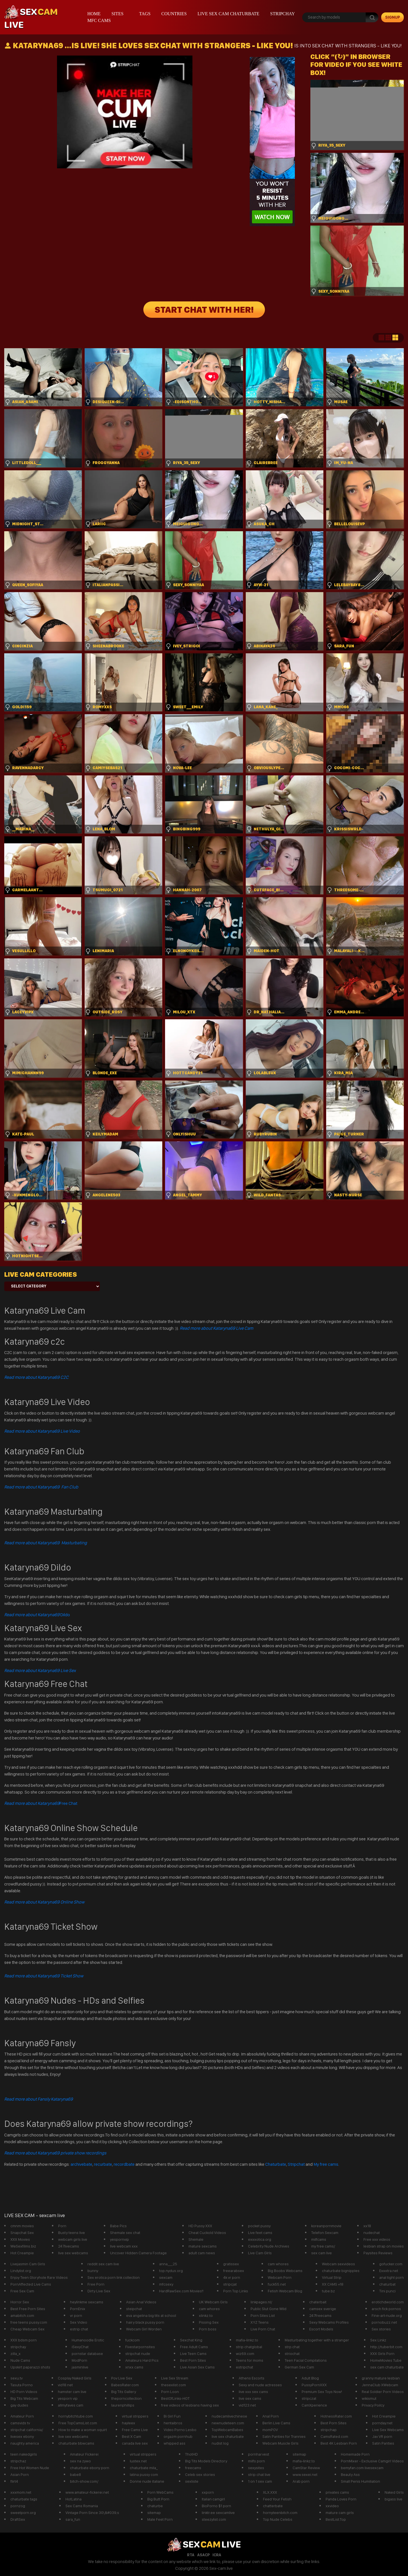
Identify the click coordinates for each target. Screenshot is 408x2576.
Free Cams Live (135, 2429)
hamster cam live (72, 2391)
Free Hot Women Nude (29, 2467)
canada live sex (135, 2443)
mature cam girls (340, 2512)
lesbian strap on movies (383, 2246)
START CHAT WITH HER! (204, 309)
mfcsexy (166, 2284)
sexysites (256, 2467)
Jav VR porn (382, 2436)
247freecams (320, 2315)
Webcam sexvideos (338, 2264)
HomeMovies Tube (386, 2360)
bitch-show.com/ (84, 2481)
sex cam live (321, 2253)
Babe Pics (118, 2226)
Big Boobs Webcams (285, 2270)
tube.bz (328, 2291)
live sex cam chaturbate (228, 13)
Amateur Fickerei (84, 2454)
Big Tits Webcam (24, 2398)
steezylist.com (214, 2519)
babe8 (75, 2474)
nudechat (371, 2232)
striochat (292, 2353)
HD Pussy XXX (200, 2226)
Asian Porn (19, 2474)
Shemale (195, 2239)
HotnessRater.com (336, 2416)
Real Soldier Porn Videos (383, 2391)
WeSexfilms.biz (23, 2246)
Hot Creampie (22, 2253)
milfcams (318, 2239)
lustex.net (138, 2461)
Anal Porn (270, 2416)
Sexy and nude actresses (260, 2385)
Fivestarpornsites (140, 2347)
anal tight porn (391, 2277)
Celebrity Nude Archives (268, 2246)
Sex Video (78, 2322)
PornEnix (77, 2308)
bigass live (393, 2499)
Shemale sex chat (125, 2232)
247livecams (68, 2246)
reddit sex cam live (103, 2264)
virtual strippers (135, 2416)
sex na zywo (80, 2461)
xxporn (208, 2492)
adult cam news (201, 2253)
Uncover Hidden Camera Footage (138, 2253)
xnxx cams (134, 2367)
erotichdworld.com (388, 2302)
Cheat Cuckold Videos (207, 2232)
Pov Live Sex (121, 2378)
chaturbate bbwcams (76, 2443)
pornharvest (258, 2454)
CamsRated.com (334, 2436)
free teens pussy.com (28, 2322)
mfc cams (99, 20)
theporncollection (126, 2398)
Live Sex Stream (174, 2378)
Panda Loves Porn (341, 2499)
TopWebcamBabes (227, 2429)
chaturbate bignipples (340, 2270)
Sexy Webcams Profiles (329, 2322)
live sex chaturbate (228, 2436)
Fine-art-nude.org (387, 2315)
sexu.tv (16, 2378)
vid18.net (65, 2385)
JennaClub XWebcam (380, 2385)
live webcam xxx (124, 2246)
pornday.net (382, 2423)
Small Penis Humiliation (360, 2481)
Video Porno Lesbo (180, 2429)
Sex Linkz (378, 2340)
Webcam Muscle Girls (280, 2443)
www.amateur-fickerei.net (87, 2492)
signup (392, 17)
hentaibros (173, 2423)
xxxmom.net (20, 2492)
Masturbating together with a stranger (317, 2340)
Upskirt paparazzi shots (30, 2367)
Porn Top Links (235, 2291)
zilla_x (15, 2353)
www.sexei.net (305, 2474)
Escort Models (321, 2329)
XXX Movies (20, 2239)
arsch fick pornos (386, 2308)
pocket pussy (259, 2226)
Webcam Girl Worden (144, 2329)
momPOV (270, 2429)
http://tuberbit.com (386, 2347)
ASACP (203, 2555)
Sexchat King (191, 2340)
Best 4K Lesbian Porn (339, 2443)
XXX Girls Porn (382, 2353)
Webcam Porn (279, 2277)
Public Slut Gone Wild (268, 2308)
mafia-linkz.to (247, 2340)
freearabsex (233, 2270)
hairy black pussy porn (145, 2322)
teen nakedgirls (23, 2454)
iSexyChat (80, 2347)
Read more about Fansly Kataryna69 (38, 2099)
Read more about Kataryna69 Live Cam (216, 1328)
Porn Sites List (263, 2315)
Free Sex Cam (22, 2291)
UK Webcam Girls (213, 2302)
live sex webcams (73, 2253)
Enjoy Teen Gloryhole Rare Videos (39, 2277)
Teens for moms (249, 2360)
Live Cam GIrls (260, 2253)
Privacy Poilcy (373, 2405)
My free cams (325, 2164)
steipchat (134, 2308)
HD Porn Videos (23, 2391)
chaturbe (155, 2506)
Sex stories (381, 2329)
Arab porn (301, 2481)
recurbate (103, 2164)
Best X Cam (131, 2436)
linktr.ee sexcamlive (218, 2512)
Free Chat (40, 1803)
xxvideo (332, 2506)
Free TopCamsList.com (77, 2423)
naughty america (24, 2443)
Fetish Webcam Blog (285, 2291)
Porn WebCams (160, 2492)
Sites (117, 13)
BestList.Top (336, 2519)
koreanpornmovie (326, 2226)
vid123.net (247, 2405)
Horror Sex (19, 2302)
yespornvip (119, 2239)
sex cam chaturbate (387, 2367)
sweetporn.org (23, 2512)
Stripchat (296, 2164)
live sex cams (250, 2398)
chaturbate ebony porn (89, 2467)
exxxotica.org (259, 2239)
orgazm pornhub (178, 2436)
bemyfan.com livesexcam (362, 2467)
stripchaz (18, 2461)
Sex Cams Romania (81, 2506)
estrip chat (79, 2329)
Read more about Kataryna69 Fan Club (41, 1487)
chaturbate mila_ (144, 2467)
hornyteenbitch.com (280, 2512)
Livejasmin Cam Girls (27, 2264)
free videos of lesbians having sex (190, 2405)
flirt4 (14, 2481)
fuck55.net (277, 2284)
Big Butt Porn (158, 2499)
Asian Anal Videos (141, 2302)
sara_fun (72, 2519)
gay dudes (19, 2405)
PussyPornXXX (314, 2385)
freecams (193, 2467)
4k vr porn (231, 2277)
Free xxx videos (376, 2239)
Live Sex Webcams (388, 2429)
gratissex (231, 2264)
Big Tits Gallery (123, 2391)
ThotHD (191, 2454)
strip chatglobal (249, 2347)
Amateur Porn (22, 2416)
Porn (62, 2226)
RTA (190, 2555)
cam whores (278, 2264)
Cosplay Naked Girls (74, 2378)
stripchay (282, 13)
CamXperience (314, 2405)
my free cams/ (323, 2246)
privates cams (337, 2492)
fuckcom (132, 2340)
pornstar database (87, 2353)
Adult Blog (310, 2378)
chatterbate (273, 2506)
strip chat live (259, 2474)
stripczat (309, 2398)
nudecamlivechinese (229, 2416)
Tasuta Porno (21, 2385)
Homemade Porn (355, 2454)
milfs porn (256, 2461)
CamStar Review (306, 2467)
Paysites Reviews (377, 2253)
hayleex (128, 2423)
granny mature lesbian (381, 2378)
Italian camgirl (213, 2499)
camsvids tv (20, 2423)
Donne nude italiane (147, 2481)
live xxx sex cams (253, 2391)
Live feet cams (260, 2232)
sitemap (299, 2454)
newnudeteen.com (228, 2423)
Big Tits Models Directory (206, 2461)
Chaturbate (275, 2164)
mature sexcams (202, 2246)
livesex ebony (22, 2436)
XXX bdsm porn (23, 2340)
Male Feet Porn (160, 2519)
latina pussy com (144, 2474)
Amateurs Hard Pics (142, 2360)
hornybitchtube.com (75, 2416)
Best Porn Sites (193, 2360)
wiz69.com (245, 2353)
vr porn (76, 2315)
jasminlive (80, 2367)
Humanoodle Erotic (88, 2340)
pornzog (17, 2506)
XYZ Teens (260, 2322)
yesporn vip (68, 2398)
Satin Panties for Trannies (284, 2436)
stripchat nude (137, 2353)
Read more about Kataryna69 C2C (36, 1377)
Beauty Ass (350, 2474)
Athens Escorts (251, 2378)
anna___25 (168, 2264)
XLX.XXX (270, 2492)
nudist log (220, 2443)
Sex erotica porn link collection (113, 2277)
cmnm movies (22, 2226)
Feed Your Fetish (277, 2499)
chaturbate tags (23, 2499)
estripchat (244, 2367)
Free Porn (95, 2284)
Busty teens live (71, 2232)
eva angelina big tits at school (151, 2315)
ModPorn (79, 2360)
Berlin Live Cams (276, 2423)
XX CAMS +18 (332, 2284)
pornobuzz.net (384, 2322)
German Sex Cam (299, 2367)
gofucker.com (390, 2264)
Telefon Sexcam (324, 2232)
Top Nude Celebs (277, 2519)
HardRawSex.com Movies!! (181, 2291)
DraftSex (17, 2519)
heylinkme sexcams (86, 2302)
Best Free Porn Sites (27, 2308)
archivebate (81, 2164)
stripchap (329, 2429)
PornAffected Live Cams (30, 2284)
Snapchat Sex (22, 2232)
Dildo (37, 1614)
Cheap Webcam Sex (27, 2329)
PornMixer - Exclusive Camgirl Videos (372, 2461)
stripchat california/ (26, 2429)
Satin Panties (383, 2443)
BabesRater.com (125, 2385)
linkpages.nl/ (261, 2302)
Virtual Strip (331, 2277)
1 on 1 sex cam (260, 2481)
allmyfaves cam (70, 2405)
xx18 (367, 2226)
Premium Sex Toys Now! (322, 2391)
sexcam (165, 2277)
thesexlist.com (173, 2385)
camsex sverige (322, 2308)
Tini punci (387, 2291)
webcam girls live (72, 2239)
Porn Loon (170, 2391)
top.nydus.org (171, 2270)
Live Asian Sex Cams (197, 2367)
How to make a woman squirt (82, 2429)
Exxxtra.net (388, 2270)
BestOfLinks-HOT (175, 2398)
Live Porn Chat (263, 2329)
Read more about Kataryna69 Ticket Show (43, 1976)
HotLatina (73, 2499)
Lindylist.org (20, 2270)
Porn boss (207, 2329)
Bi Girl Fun (172, 2416)
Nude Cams (20, 2360)
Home (93, 13)
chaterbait (317, 2302)
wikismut (369, 2398)
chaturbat (387, 2284)
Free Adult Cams (194, 2347)
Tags (145, 13)
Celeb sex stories (200, 2474)
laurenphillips (122, 2405)
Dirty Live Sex (98, 2291)
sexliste (191, 2481)
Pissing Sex (209, 2322)
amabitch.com (22, 2315)
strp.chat (292, 2347)
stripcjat (230, 2284)
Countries (174, 13)
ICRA (216, 2555)
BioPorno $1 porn (216, 2506)
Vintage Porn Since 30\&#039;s (92, 2512)
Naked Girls (394, 2492)
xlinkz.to (206, 2315)
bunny (92, 2270)
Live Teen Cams (193, 2353)
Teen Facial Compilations (306, 2360)
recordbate (124, 2164)
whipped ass (174, 2443)
